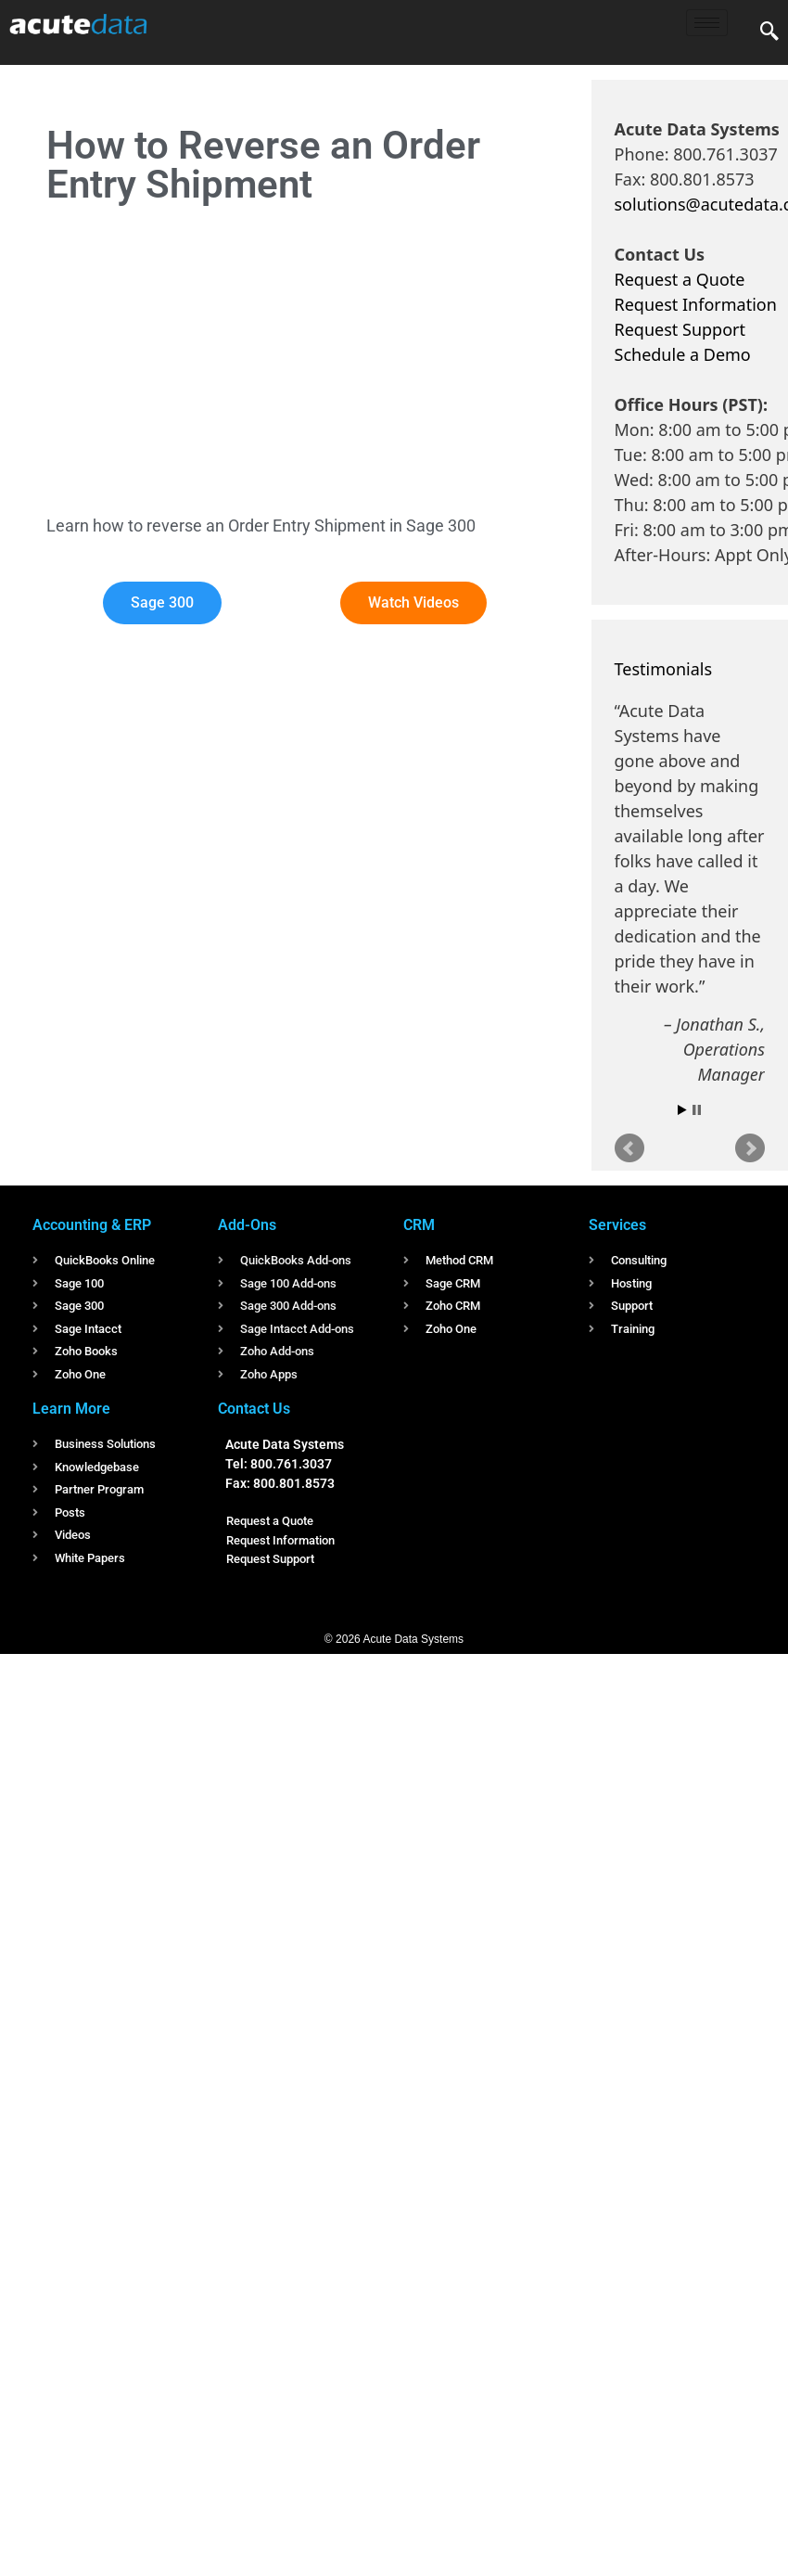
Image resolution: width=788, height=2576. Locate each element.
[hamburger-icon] (707, 22)
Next (750, 1148)
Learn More (71, 1408)
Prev (629, 1148)
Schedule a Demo (683, 354)
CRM (419, 1225)
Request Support (680, 329)
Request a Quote (680, 279)
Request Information (696, 304)
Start (682, 1110)
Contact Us (254, 1408)
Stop (697, 1110)
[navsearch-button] (769, 32)
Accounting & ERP (91, 1225)
